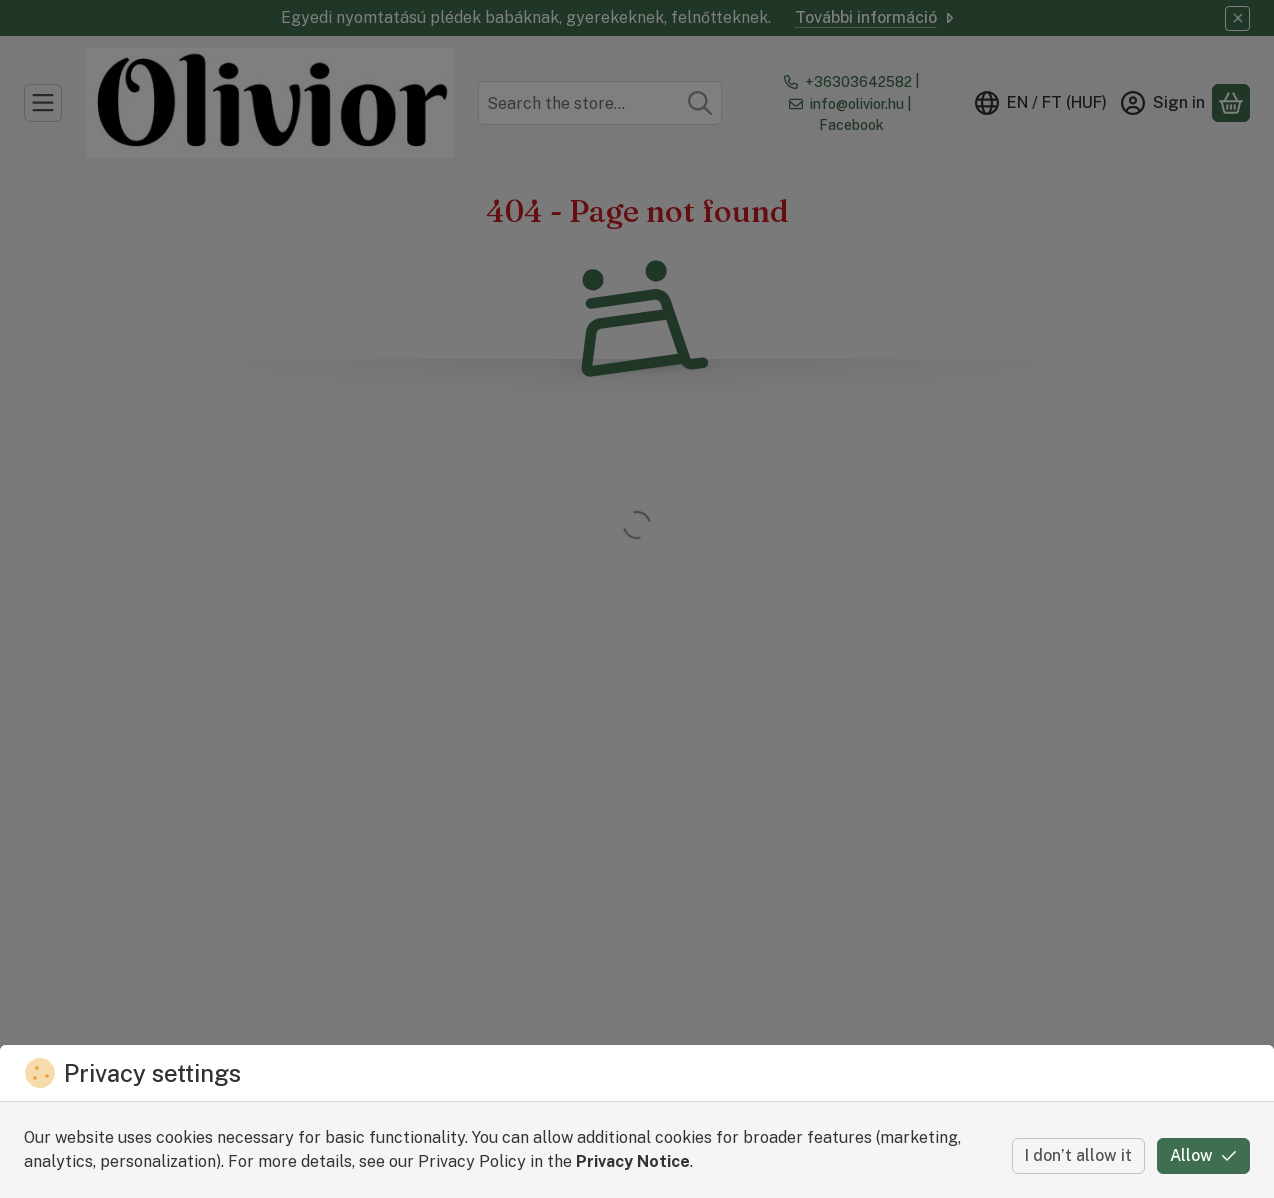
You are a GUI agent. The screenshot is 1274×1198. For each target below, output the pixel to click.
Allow (1203, 1155)
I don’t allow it (1078, 1155)
